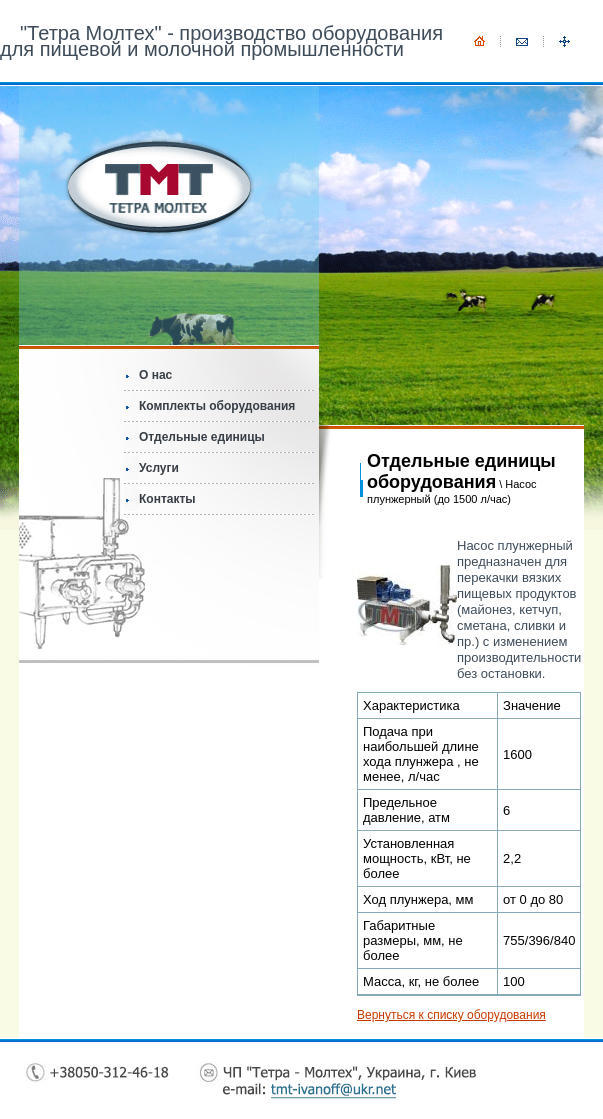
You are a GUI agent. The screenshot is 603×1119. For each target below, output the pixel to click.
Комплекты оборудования (217, 406)
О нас (155, 375)
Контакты (167, 499)
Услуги (159, 468)
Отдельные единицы (202, 437)
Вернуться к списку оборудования (451, 1015)
